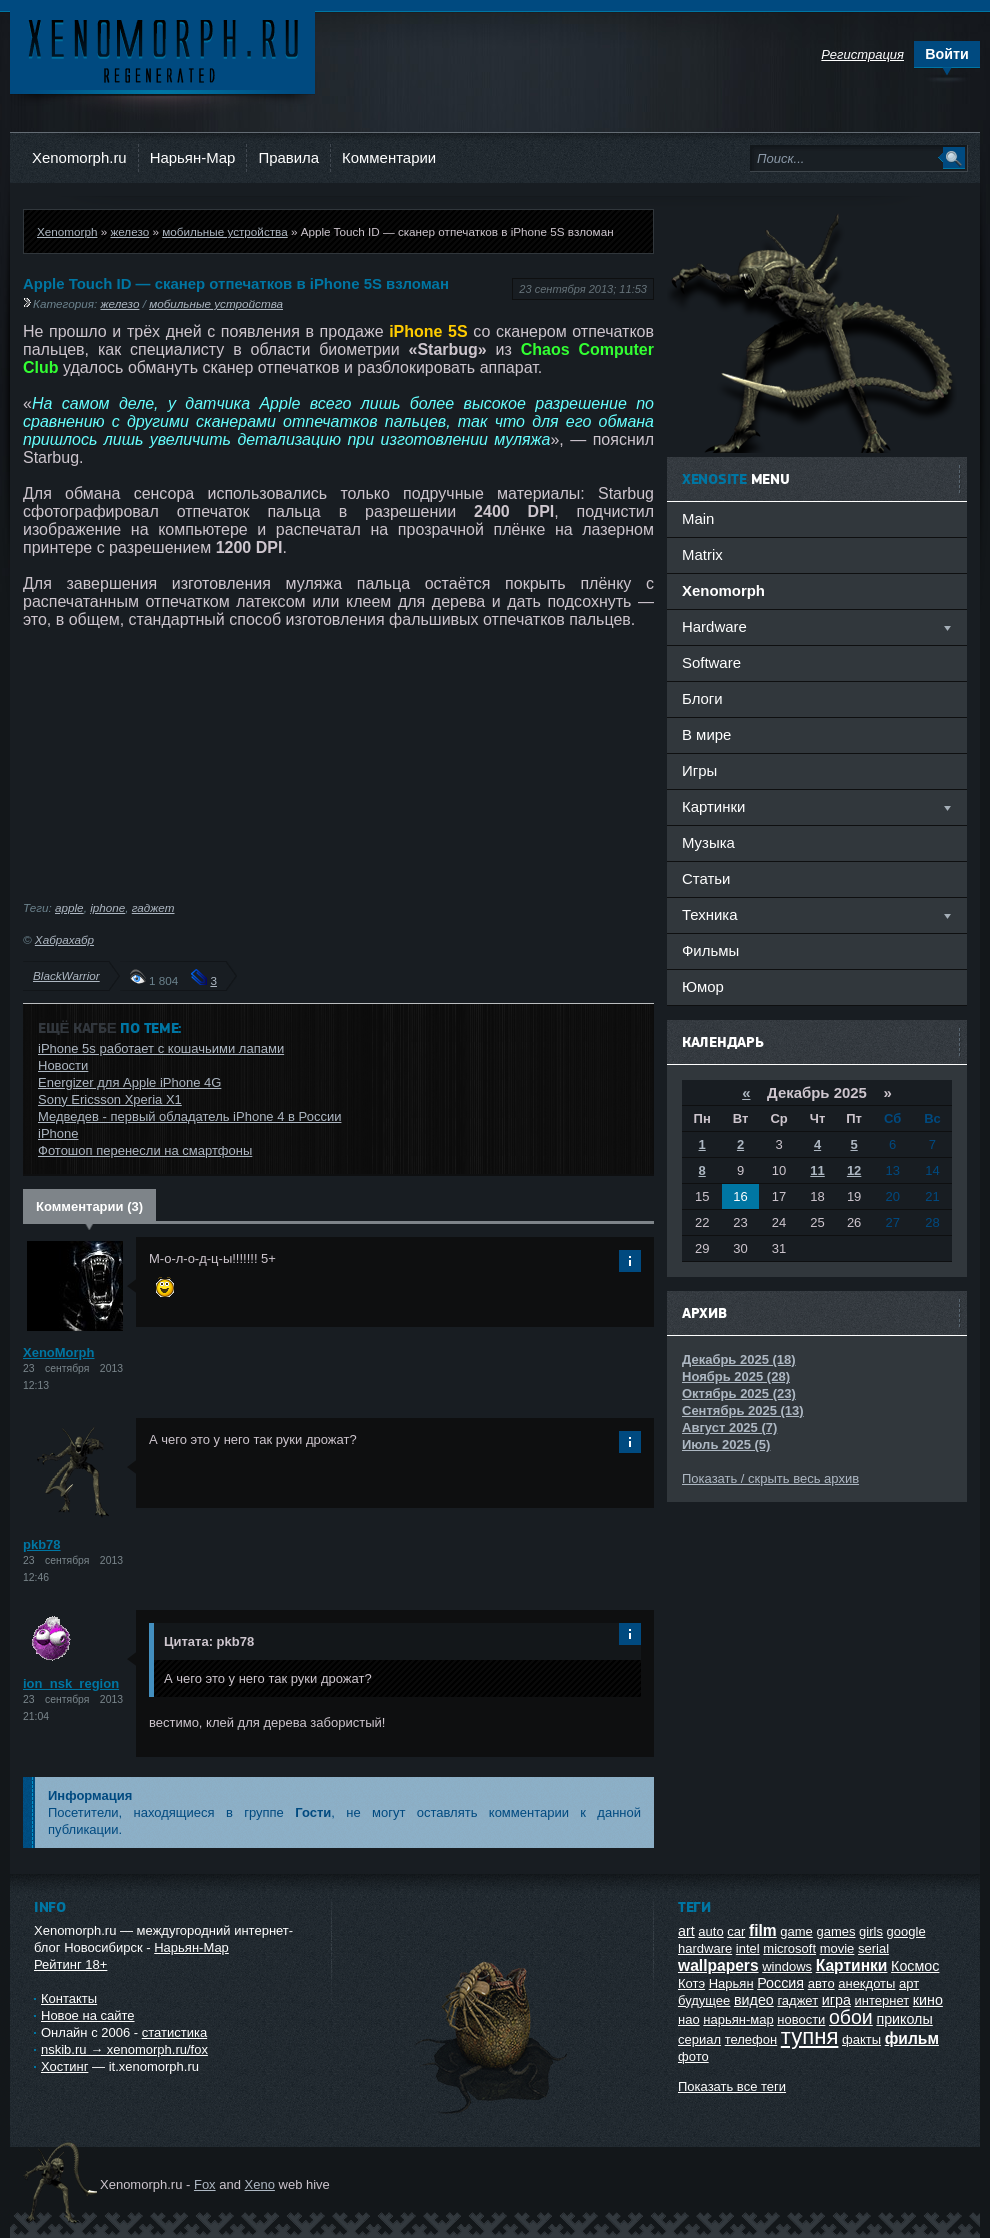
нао (689, 2019)
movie (837, 1948)
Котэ (691, 1983)
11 (817, 1170)
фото (693, 2056)
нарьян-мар (738, 2019)
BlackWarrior (66, 975)
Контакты (69, 1998)
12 (854, 1170)
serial (873, 1948)
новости (801, 2019)
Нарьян (731, 1983)
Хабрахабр (64, 939)
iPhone (58, 1133)
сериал (699, 2039)
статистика (174, 2032)
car (736, 1931)
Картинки (852, 1965)
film (763, 1930)
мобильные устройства (224, 231)
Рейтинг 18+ (70, 1964)
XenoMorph (59, 1352)
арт (909, 1983)
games (835, 1931)
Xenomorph (67, 231)
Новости (63, 1065)
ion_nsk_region (71, 1683)
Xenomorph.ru (79, 157)
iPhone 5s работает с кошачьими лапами (161, 1048)
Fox (205, 2184)
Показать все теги (732, 2086)
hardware (705, 1948)
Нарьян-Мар (193, 157)
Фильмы (710, 950)
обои (851, 2017)
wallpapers (718, 1965)
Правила (288, 157)
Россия (780, 1983)
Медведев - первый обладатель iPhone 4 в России (189, 1116)
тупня (810, 2036)
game (796, 1931)
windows (787, 1966)
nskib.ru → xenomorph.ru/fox (124, 2049)
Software (711, 662)
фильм (912, 2038)
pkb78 (42, 1544)
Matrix (702, 554)
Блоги (702, 698)
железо (129, 231)
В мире (706, 734)
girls (871, 1931)
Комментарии (389, 157)
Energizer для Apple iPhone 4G (129, 1082)
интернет (882, 2000)
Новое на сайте (88, 2015)
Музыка (708, 842)
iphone (107, 907)
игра (836, 2000)
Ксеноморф (162, 49)
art (686, 1931)
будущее (704, 2000)
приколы (904, 2019)
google (906, 1931)
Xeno (260, 2184)
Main (698, 518)
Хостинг (64, 2066)
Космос (915, 1966)
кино (928, 2000)
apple (69, 907)
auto (710, 1931)
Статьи (706, 878)
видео (754, 2000)
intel (748, 1948)
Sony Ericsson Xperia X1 (110, 1099)
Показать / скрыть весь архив (770, 1478)
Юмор (703, 986)
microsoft (789, 1948)
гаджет (153, 907)
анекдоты (866, 1983)
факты (861, 2039)
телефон (751, 2039)
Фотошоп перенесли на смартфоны (145, 1150)
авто (821, 1983)
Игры (699, 770)
